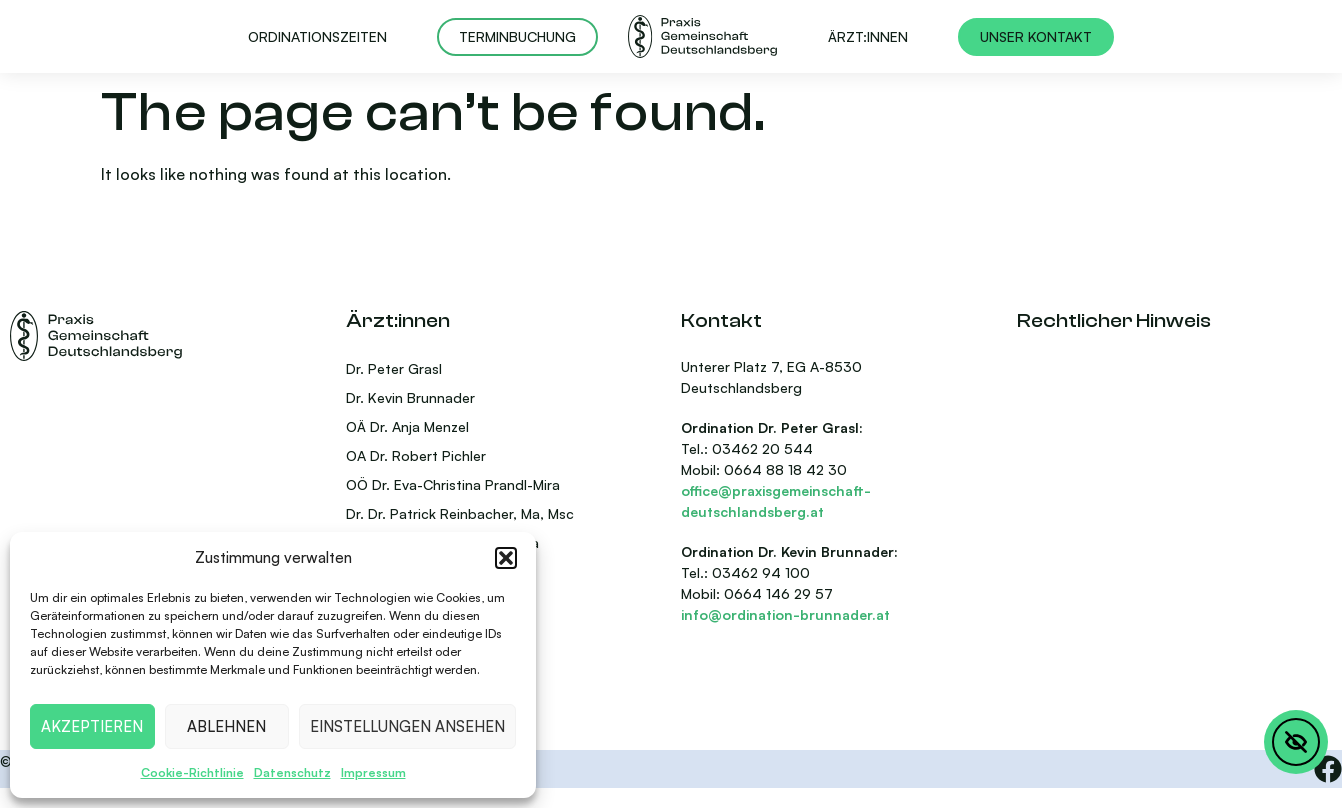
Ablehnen (226, 726)
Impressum (373, 772)
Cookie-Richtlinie (192, 772)
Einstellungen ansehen (407, 726)
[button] (506, 558)
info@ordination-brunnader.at (785, 614)
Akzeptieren (92, 726)
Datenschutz (292, 772)
